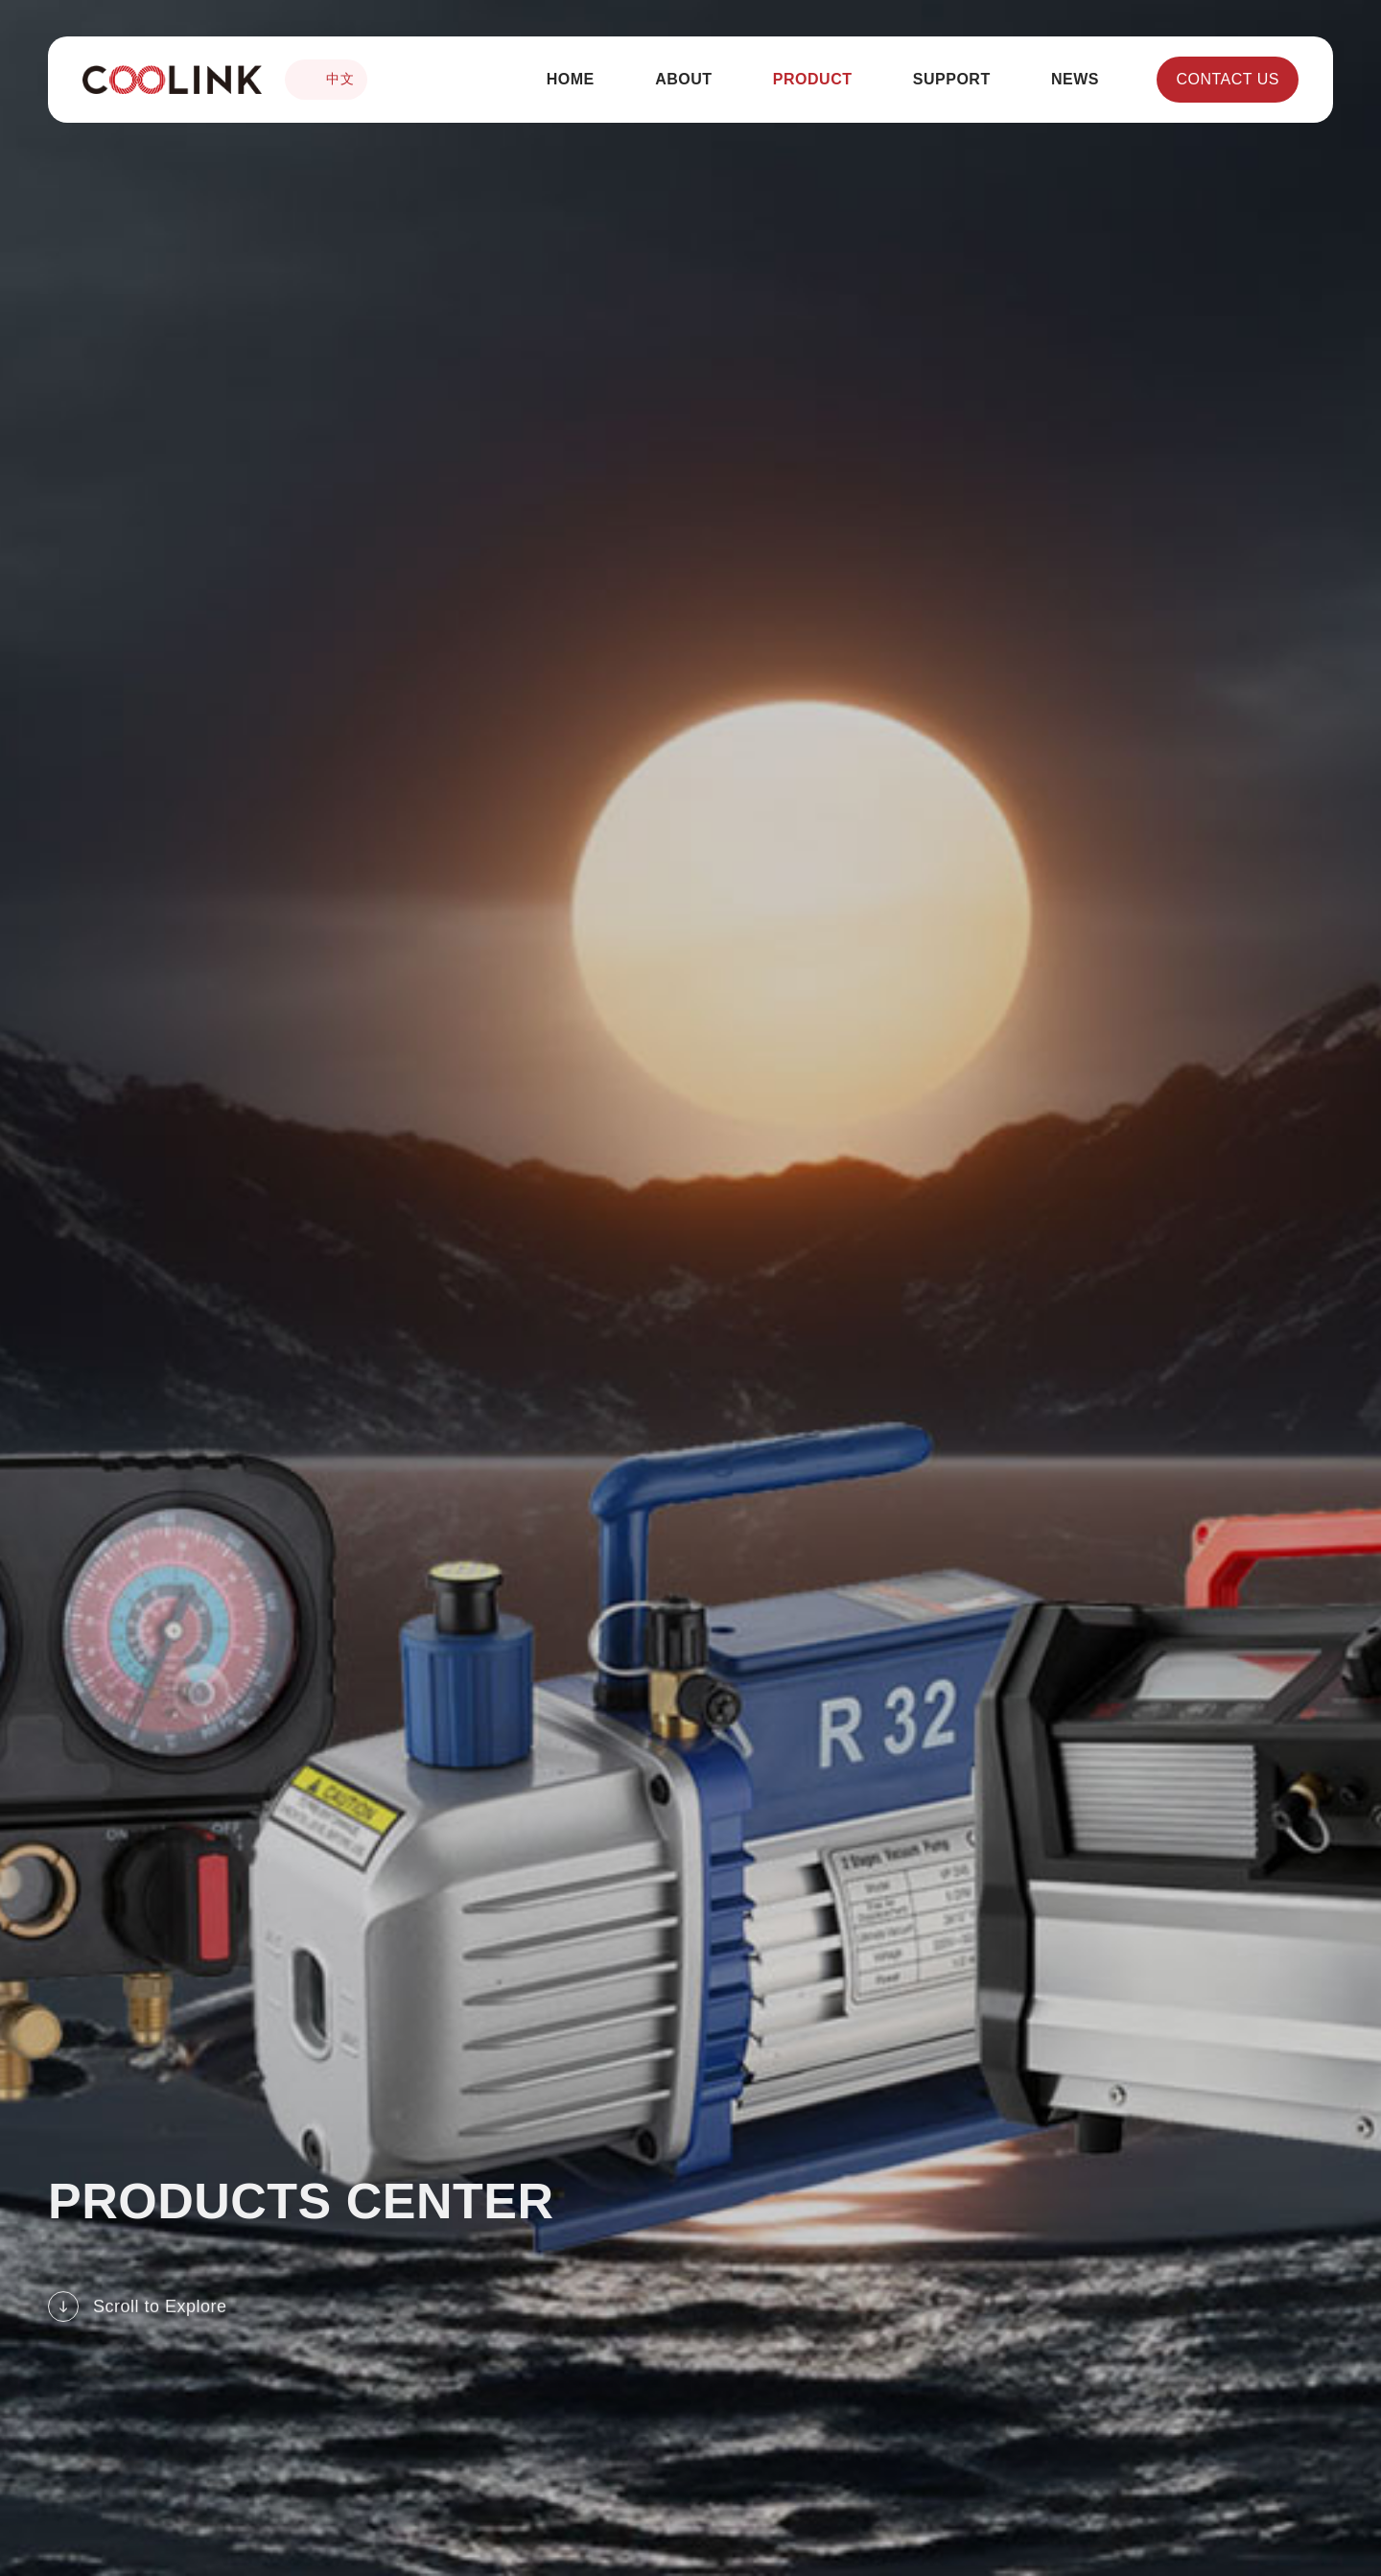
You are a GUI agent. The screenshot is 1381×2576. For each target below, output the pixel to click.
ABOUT (683, 79)
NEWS (1075, 79)
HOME (571, 79)
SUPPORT (952, 79)
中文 (326, 80)
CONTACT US (1227, 79)
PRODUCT (813, 79)
